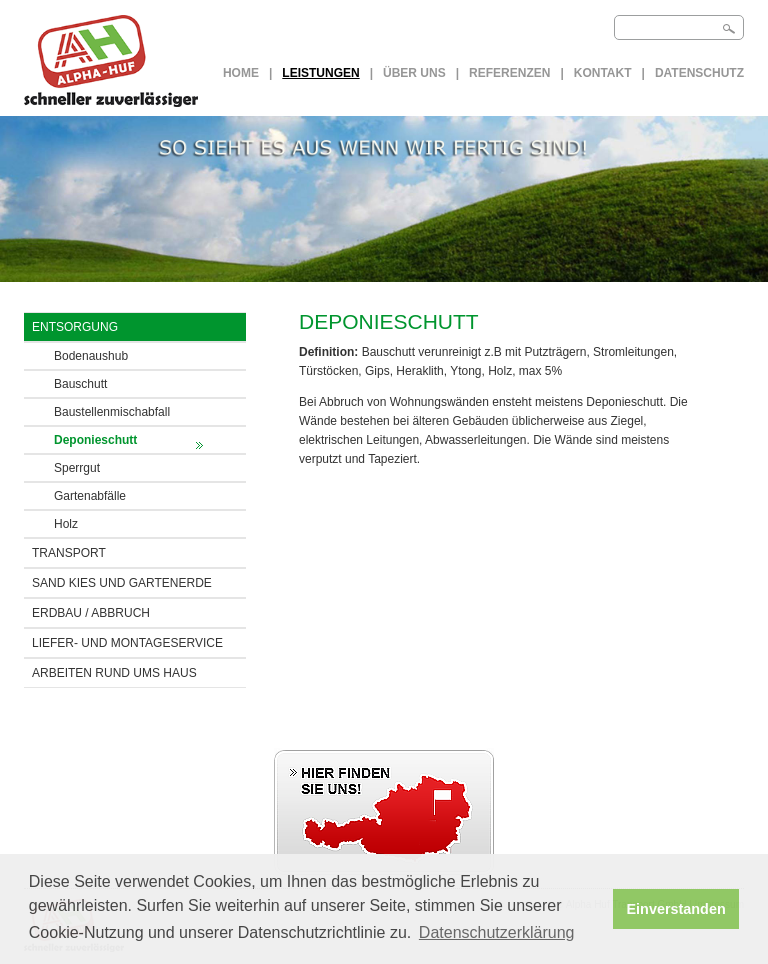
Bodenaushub (91, 356)
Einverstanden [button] (676, 909)
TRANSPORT (69, 553)
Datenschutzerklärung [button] (497, 932)
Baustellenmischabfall (112, 412)
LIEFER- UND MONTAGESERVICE (127, 643)
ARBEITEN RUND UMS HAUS (114, 673)
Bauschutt (80, 384)
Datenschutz (699, 73)
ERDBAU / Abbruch (91, 613)
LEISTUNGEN (320, 73)
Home (241, 73)
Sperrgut (77, 468)
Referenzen (509, 73)
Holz (66, 524)
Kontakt (603, 73)
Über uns (414, 73)
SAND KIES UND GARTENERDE (122, 583)
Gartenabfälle (90, 496)
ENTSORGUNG (75, 327)
